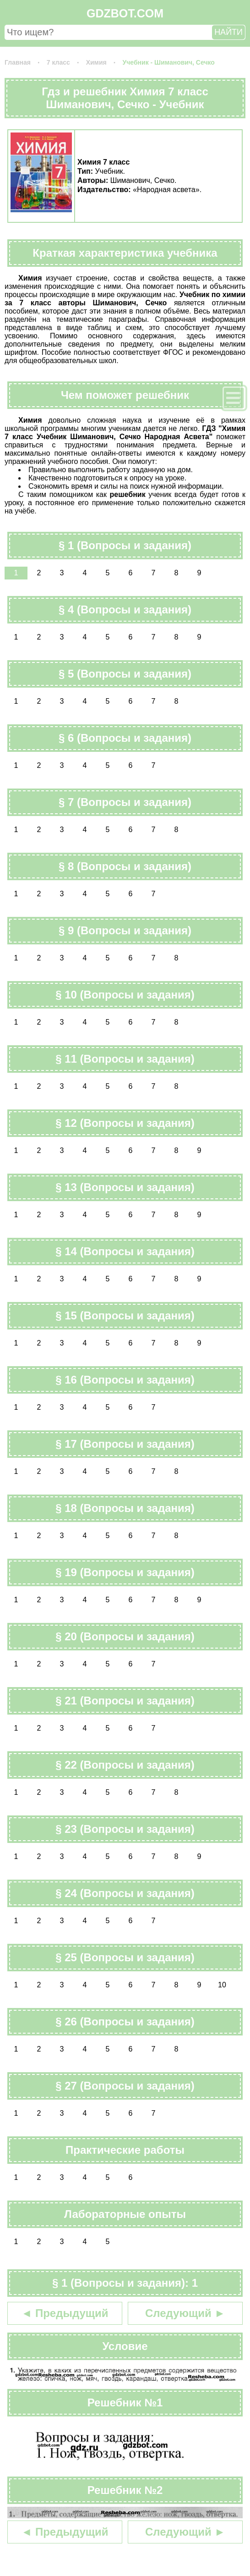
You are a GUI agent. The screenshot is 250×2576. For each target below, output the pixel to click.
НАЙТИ (228, 32)
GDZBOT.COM (125, 13)
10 (222, 1985)
